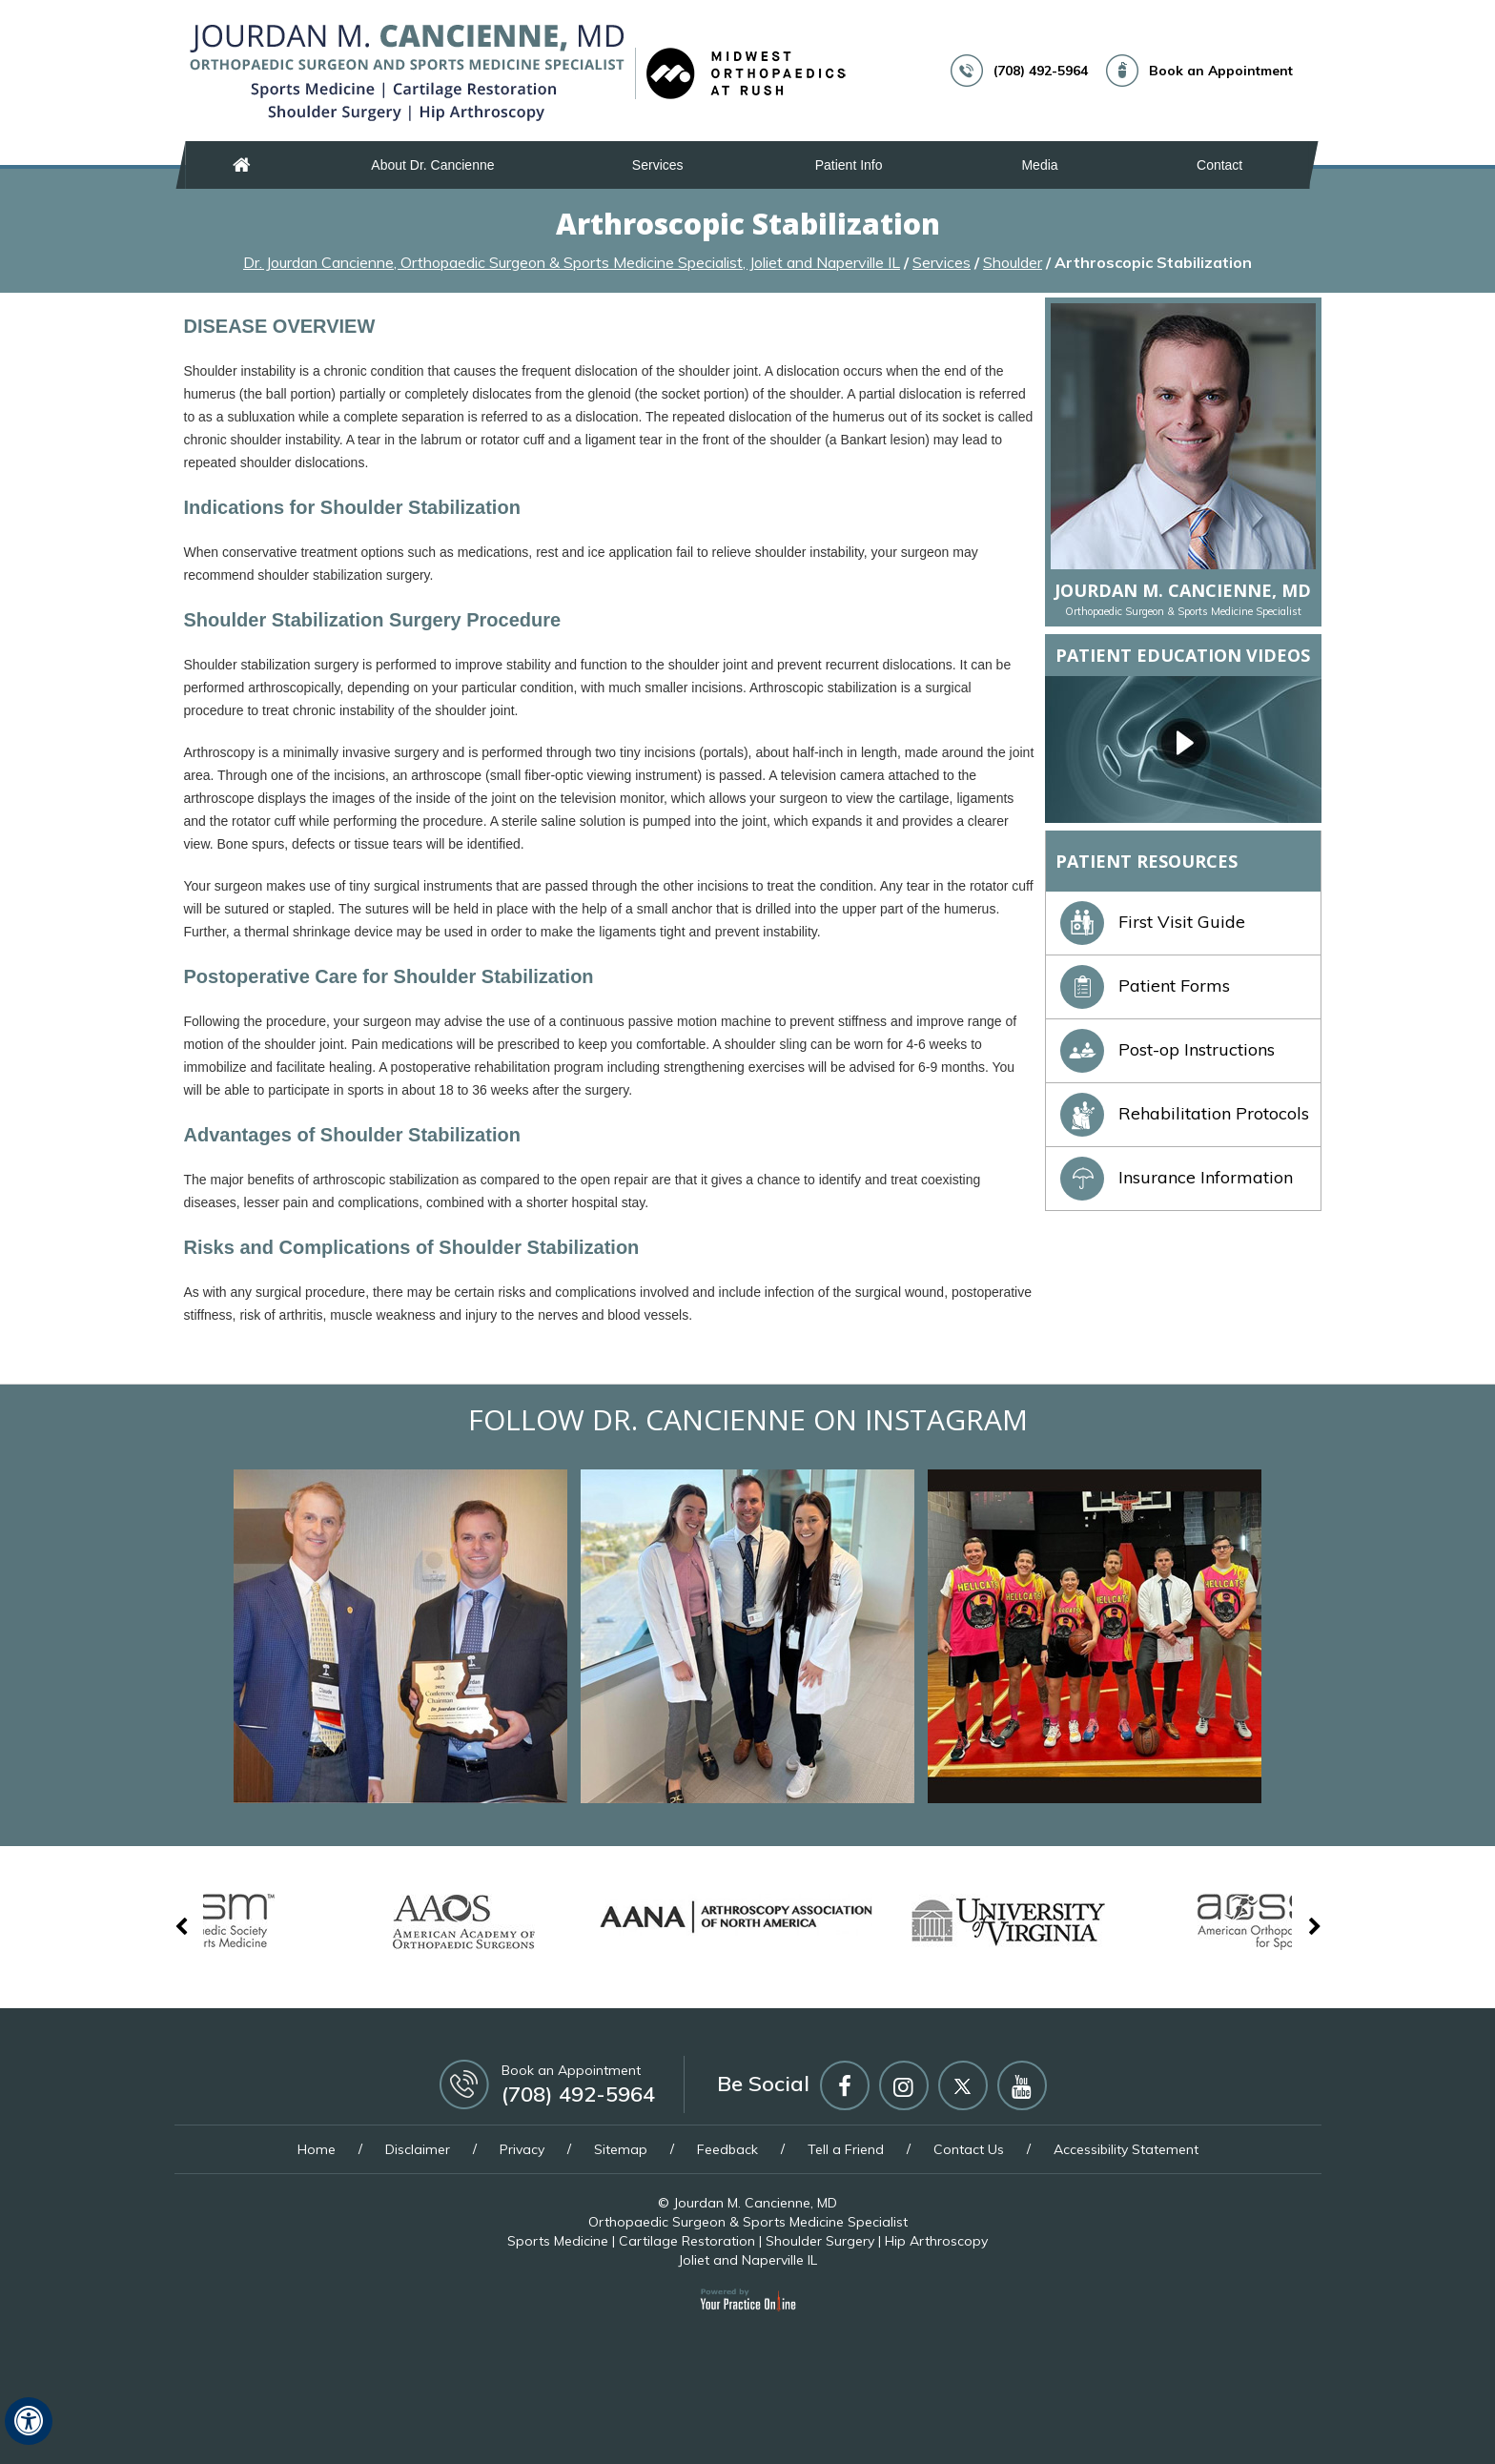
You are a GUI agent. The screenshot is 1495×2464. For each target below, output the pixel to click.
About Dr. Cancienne (432, 165)
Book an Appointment (1221, 70)
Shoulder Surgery (820, 2240)
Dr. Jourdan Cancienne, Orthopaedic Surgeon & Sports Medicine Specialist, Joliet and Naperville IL (571, 262)
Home (242, 165)
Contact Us (968, 2149)
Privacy (522, 2149)
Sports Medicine (557, 2240)
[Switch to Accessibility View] (28, 2421)
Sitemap (620, 2149)
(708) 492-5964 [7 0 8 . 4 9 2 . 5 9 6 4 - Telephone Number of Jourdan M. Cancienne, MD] (1040, 70)
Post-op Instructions (1167, 1049)
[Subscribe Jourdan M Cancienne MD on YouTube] (1022, 2085)
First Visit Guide (1152, 922)
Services (658, 165)
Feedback (727, 2149)
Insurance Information (1176, 1177)
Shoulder (1012, 262)
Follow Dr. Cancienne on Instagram (748, 1419)
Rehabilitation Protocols (1184, 1113)
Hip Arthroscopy (936, 2240)
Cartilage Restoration (687, 2240)
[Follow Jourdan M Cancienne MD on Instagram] (904, 2085)
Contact (1219, 165)
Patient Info (849, 165)
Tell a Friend (846, 2149)
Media (1039, 165)
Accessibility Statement (1126, 2149)
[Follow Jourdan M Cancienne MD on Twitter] (963, 2085)
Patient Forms (1145, 985)
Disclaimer (417, 2149)
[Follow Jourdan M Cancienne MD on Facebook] (845, 2085)
